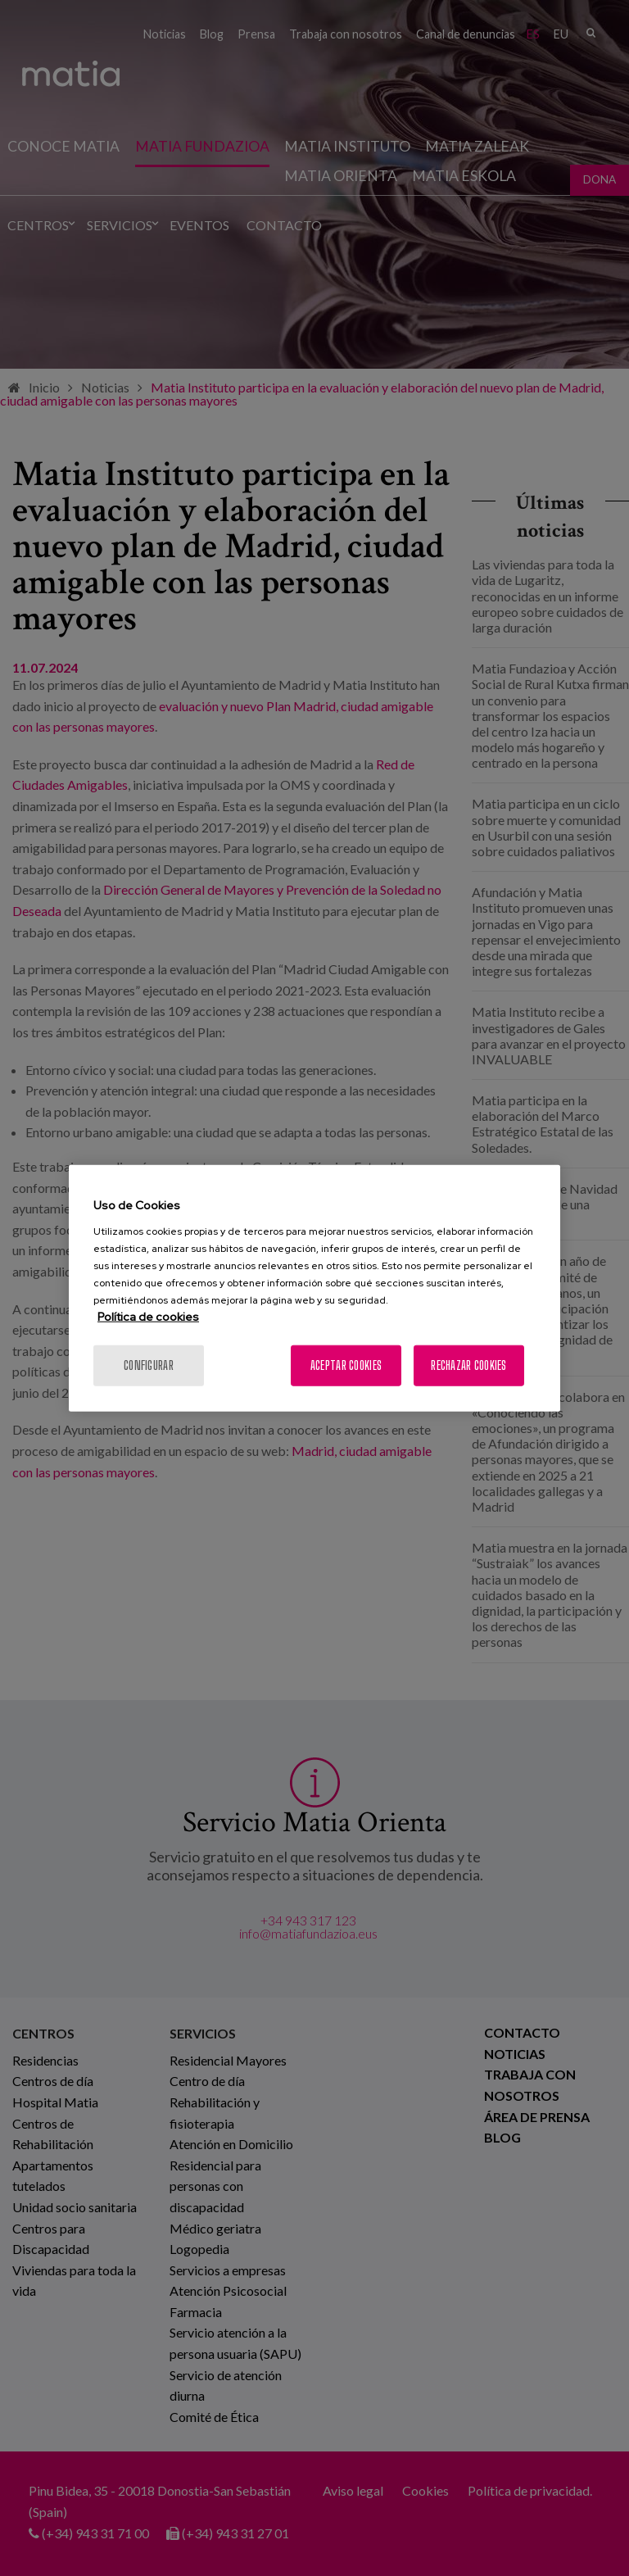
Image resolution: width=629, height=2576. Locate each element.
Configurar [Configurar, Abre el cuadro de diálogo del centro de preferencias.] (149, 1365)
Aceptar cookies (346, 1365)
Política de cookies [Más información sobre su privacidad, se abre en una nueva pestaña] (148, 1315)
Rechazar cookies (468, 1365)
